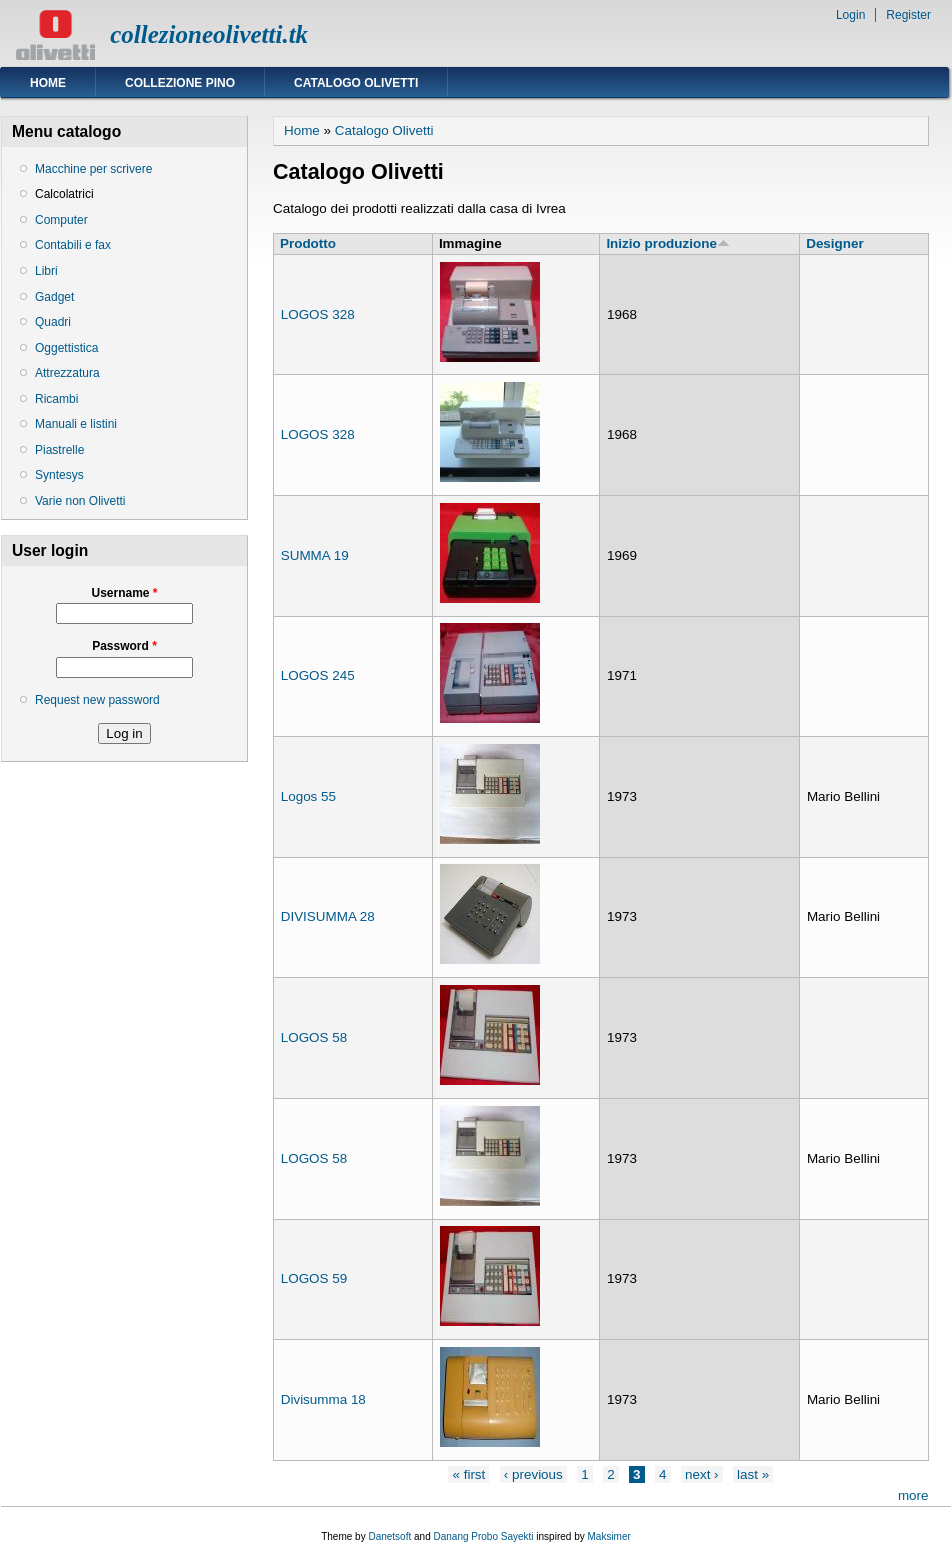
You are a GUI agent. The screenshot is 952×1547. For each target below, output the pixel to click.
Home (48, 83)
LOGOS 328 (318, 314)
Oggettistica (66, 348)
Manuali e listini (76, 424)
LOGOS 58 (314, 1037)
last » (753, 1474)
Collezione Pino (180, 83)
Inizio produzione (667, 243)
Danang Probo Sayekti (483, 1536)
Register (908, 15)
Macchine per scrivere (93, 169)
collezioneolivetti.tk (209, 34)
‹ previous (533, 1474)
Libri (46, 271)
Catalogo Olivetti (356, 83)
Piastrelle (59, 450)
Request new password (97, 700)
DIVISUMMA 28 (328, 916)
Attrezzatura (67, 373)
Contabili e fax (73, 245)
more (913, 1495)
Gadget (54, 297)
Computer (61, 220)
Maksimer (608, 1536)
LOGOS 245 (318, 675)
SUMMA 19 (315, 555)
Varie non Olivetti (80, 501)
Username (124, 593)
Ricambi (56, 399)
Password (124, 646)
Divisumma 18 (323, 1399)
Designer (835, 243)
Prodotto (308, 243)
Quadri (53, 322)
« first (468, 1474)
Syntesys (59, 475)
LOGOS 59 (314, 1278)
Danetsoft (389, 1536)
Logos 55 (308, 796)
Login (850, 15)
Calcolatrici (64, 194)
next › (702, 1474)
